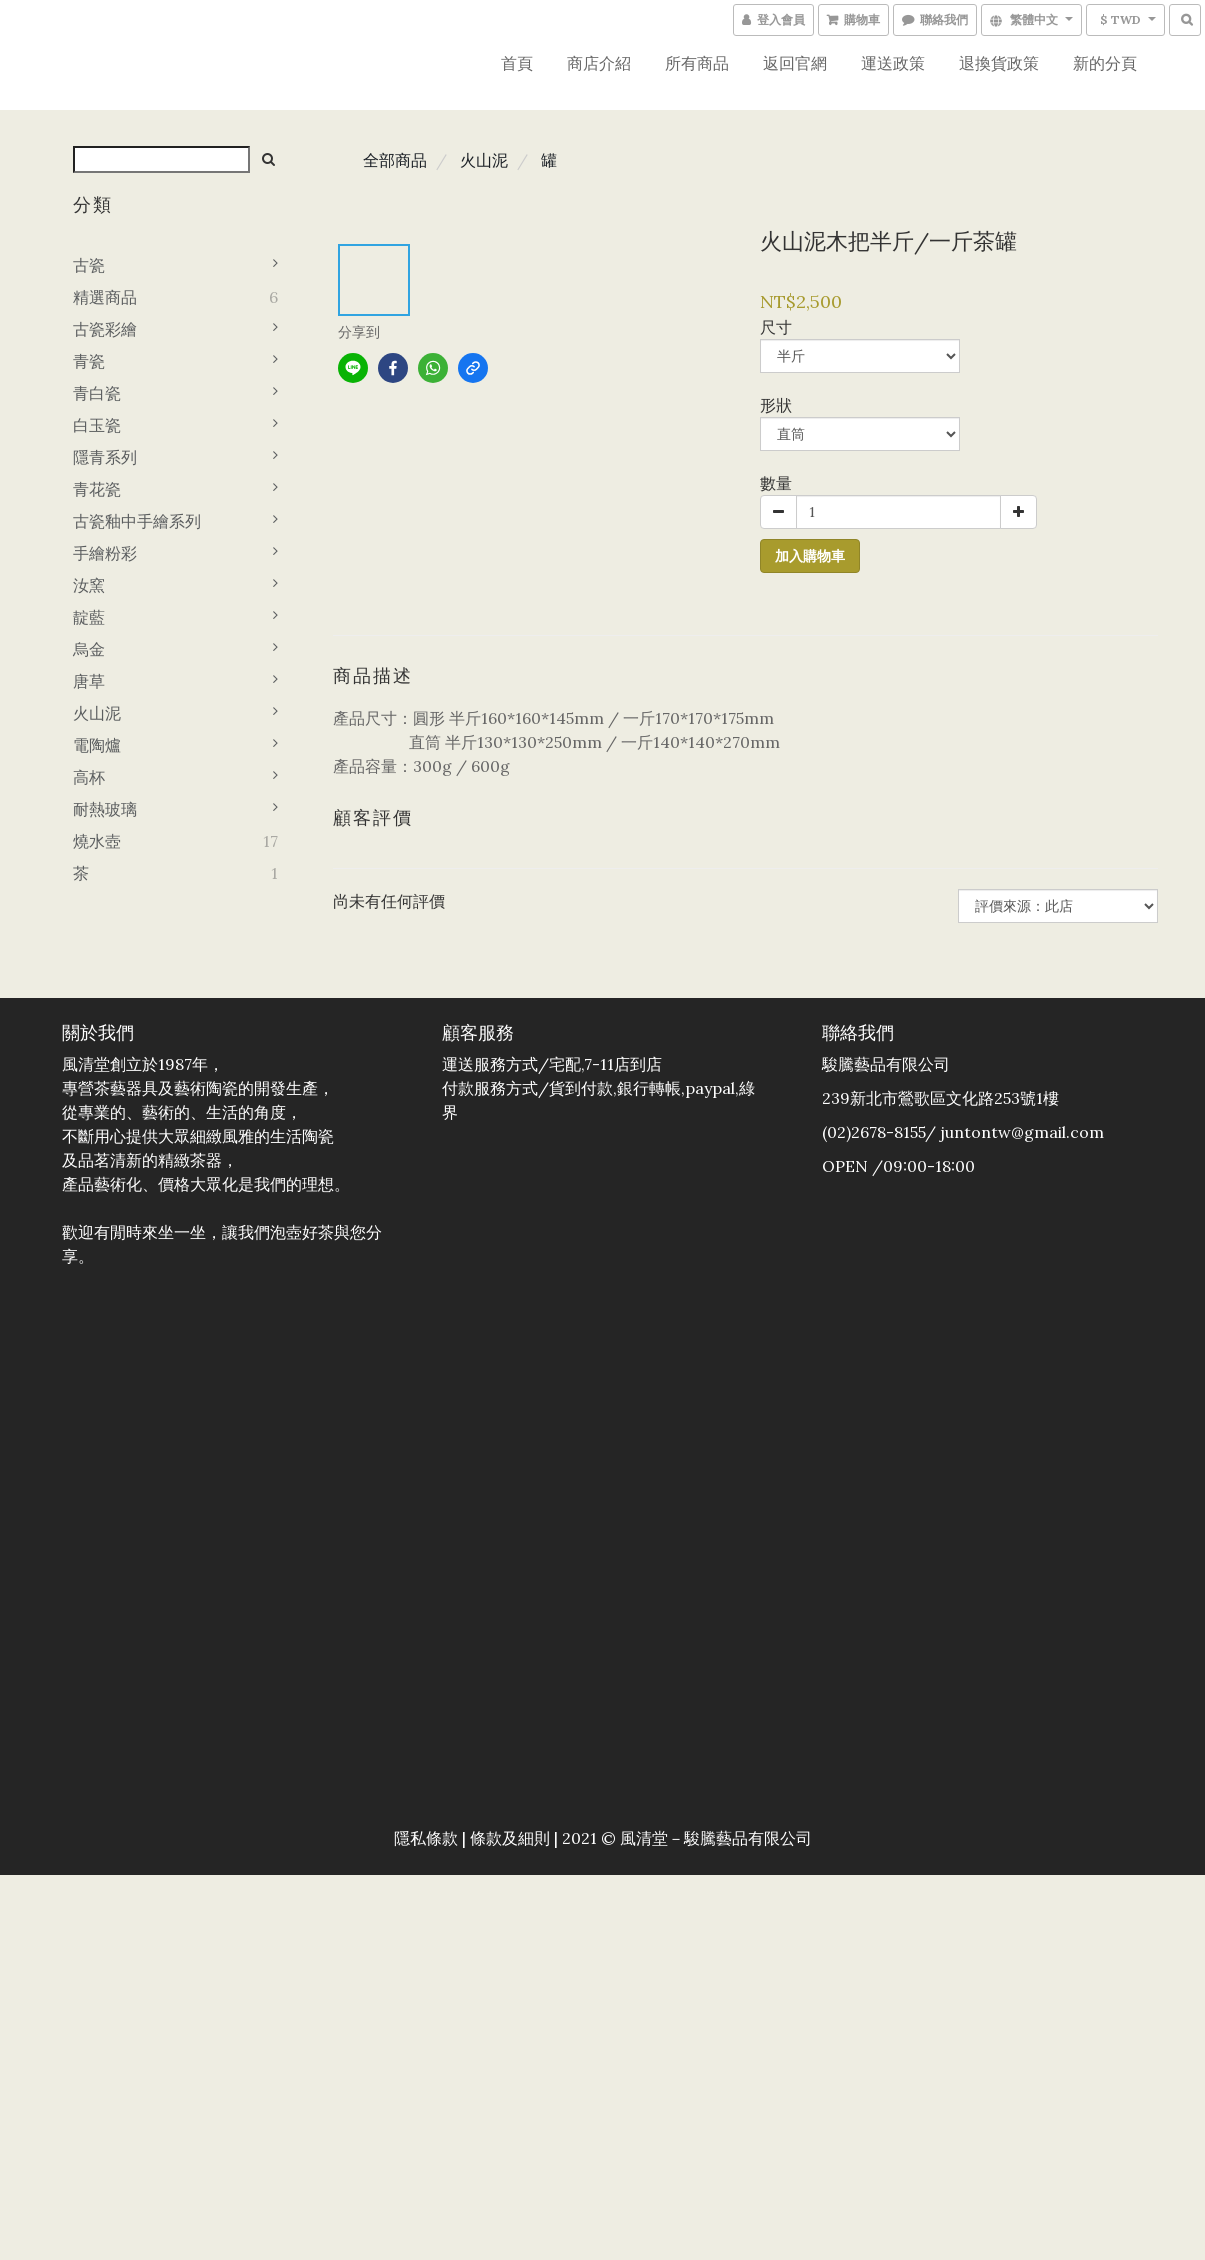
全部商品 (395, 160)
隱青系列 (105, 457)
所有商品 (697, 63)
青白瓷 (97, 393)
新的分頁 (1105, 63)
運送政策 (893, 63)
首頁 (517, 63)
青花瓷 (97, 489)
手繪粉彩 (105, 553)
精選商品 (105, 297)
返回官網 (795, 63)
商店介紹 (599, 63)
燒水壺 (97, 841)
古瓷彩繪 (105, 329)
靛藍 (89, 617)
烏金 (89, 649)
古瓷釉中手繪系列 (137, 521)
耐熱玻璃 (105, 809)
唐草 (89, 681)
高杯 (89, 777)
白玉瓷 (97, 425)
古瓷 (89, 265)
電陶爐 (97, 745)
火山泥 (97, 713)
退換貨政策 (999, 63)
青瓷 (89, 361)
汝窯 (89, 585)
